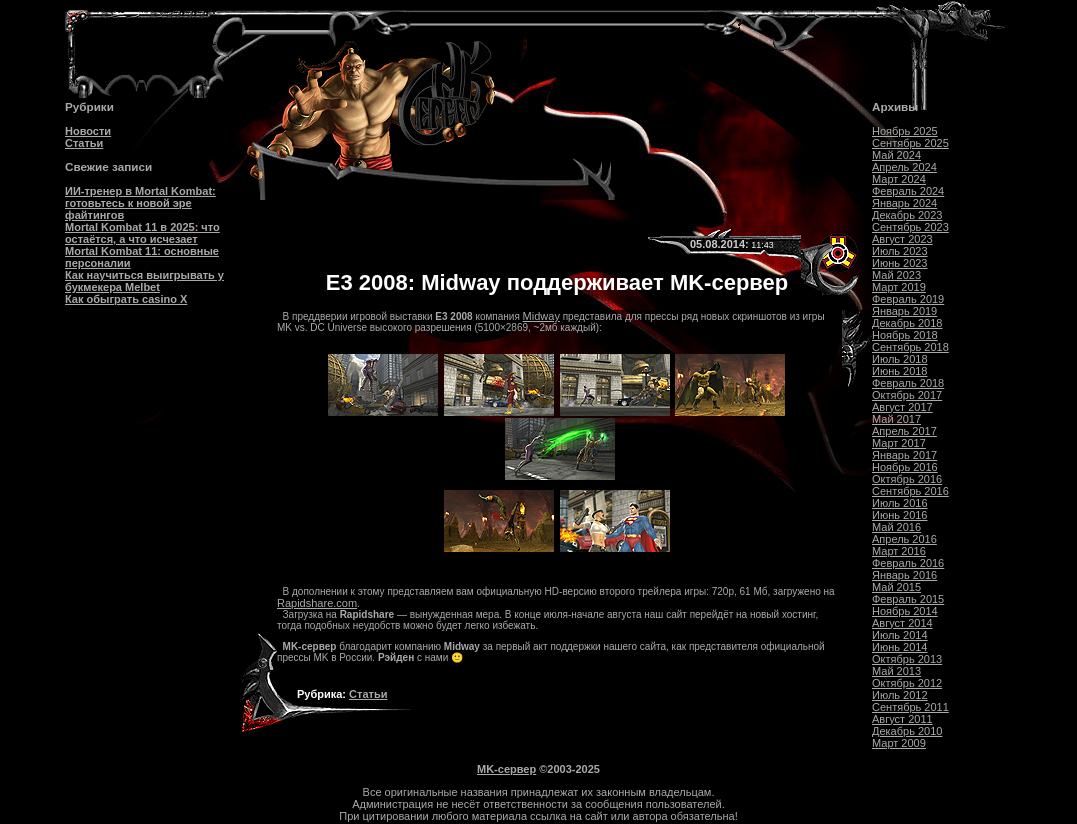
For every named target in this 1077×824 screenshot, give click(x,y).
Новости (88, 131)
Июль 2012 (900, 695)
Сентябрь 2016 (910, 491)
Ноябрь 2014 (905, 611)
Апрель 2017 (904, 431)
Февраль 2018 (908, 383)
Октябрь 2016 (907, 479)
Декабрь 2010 (907, 731)
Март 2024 (899, 179)
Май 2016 (896, 527)
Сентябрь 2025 (910, 143)
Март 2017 (899, 443)
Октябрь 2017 (907, 395)
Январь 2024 (904, 203)
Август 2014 (902, 623)
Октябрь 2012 (907, 683)
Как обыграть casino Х (126, 299)
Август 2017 (902, 407)
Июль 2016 (900, 503)
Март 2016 (899, 551)
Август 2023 (902, 239)
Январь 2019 (904, 311)
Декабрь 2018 (907, 323)
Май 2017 (896, 419)
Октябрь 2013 (907, 659)
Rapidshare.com (317, 603)
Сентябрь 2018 (910, 347)
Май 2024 (896, 155)
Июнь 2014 (900, 647)
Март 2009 (899, 743)
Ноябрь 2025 (905, 131)
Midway (541, 316)
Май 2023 (896, 275)
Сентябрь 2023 (910, 227)
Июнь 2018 (900, 371)
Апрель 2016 (904, 539)
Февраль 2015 (908, 599)
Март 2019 (899, 287)
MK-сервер (506, 769)
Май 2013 (896, 671)
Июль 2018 (900, 359)
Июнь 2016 (900, 515)
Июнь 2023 (900, 263)
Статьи (84, 143)
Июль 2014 (900, 635)
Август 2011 (902, 719)
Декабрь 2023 (907, 215)
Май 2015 (896, 587)
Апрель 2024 (904, 167)
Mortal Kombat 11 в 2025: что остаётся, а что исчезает (142, 233)
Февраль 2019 (908, 299)
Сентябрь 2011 (910, 707)
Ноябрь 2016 (905, 467)
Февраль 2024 (908, 191)
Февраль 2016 (908, 563)
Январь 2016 (904, 575)
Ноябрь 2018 (905, 335)
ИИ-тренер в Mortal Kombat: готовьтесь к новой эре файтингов (140, 203)
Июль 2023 (900, 251)
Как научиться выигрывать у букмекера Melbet (144, 281)
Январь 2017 (904, 455)
